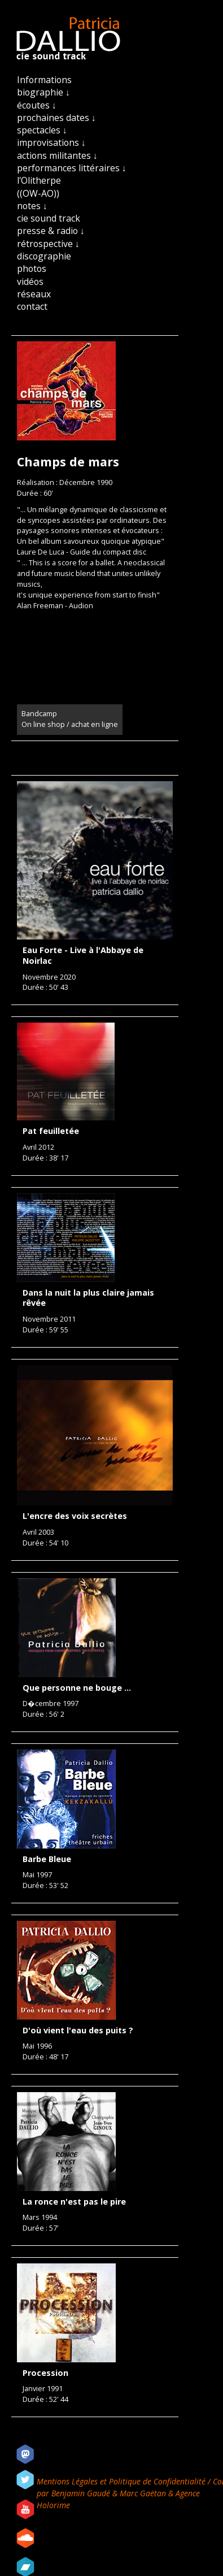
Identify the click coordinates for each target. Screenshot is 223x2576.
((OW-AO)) (38, 193)
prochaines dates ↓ (56, 117)
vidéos (30, 281)
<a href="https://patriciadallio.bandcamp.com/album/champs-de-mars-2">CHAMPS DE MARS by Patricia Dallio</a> (95, 656)
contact (32, 306)
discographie (44, 256)
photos (31, 268)
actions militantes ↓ (57, 155)
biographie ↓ (43, 92)
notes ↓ (32, 206)
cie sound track (48, 218)
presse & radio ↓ (51, 230)
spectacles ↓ (42, 130)
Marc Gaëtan (143, 2493)
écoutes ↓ (36, 105)
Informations (44, 79)
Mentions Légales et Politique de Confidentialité (122, 2481)
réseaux (34, 294)
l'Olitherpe (39, 180)
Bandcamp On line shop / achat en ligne (69, 719)
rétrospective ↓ (48, 243)
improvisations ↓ (51, 142)
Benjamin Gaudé (81, 2493)
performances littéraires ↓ (71, 168)
